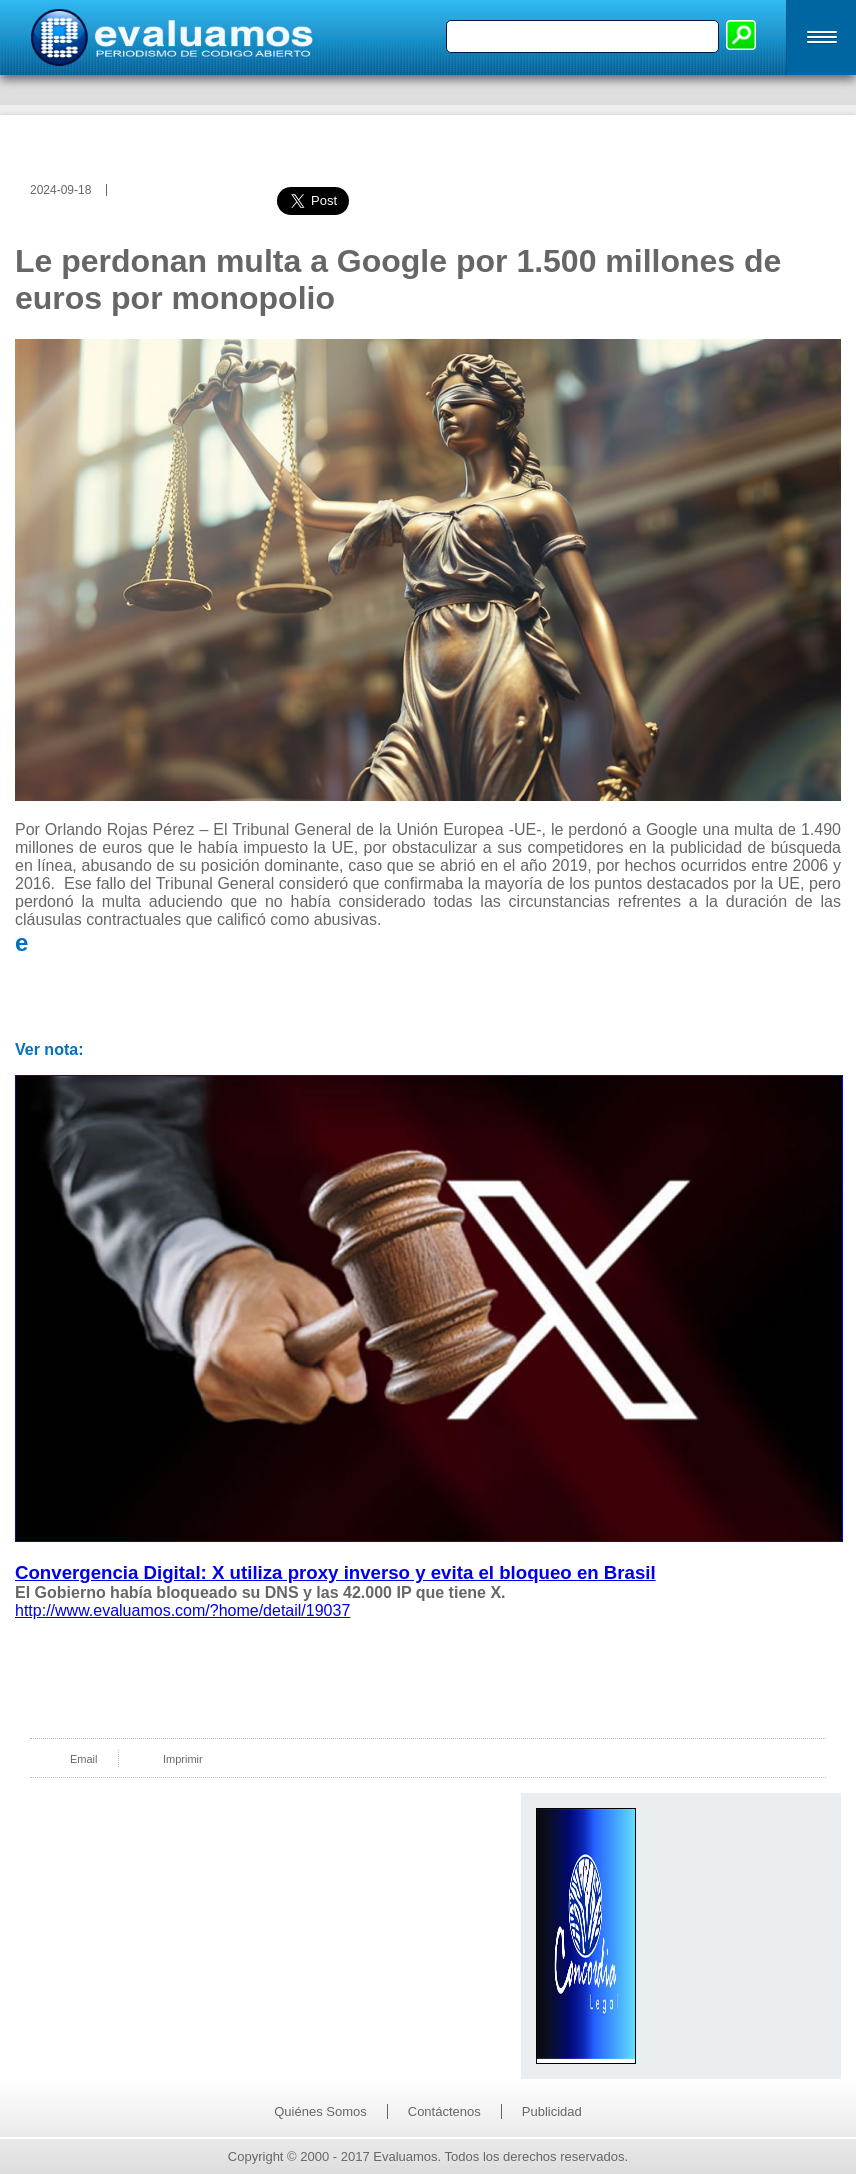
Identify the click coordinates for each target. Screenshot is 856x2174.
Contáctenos (444, 2111)
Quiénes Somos (320, 2111)
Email (84, 1759)
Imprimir (183, 1759)
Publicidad (552, 2111)
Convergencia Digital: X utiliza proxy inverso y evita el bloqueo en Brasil (335, 1572)
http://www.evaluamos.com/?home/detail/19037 (182, 1610)
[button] (821, 37)
